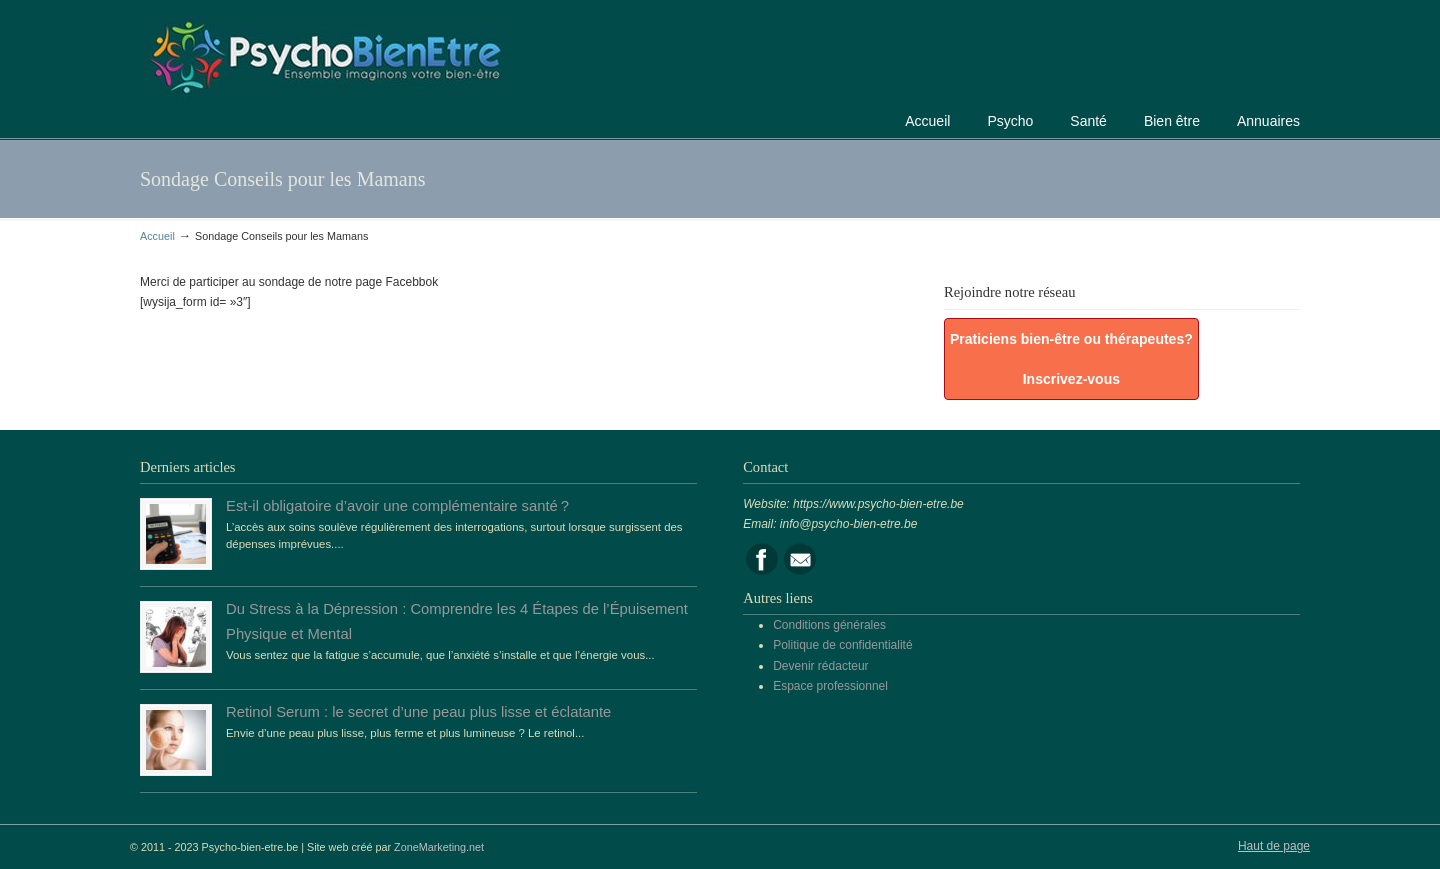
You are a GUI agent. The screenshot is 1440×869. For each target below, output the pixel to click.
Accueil (157, 236)
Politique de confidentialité (842, 645)
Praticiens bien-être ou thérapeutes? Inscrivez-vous (1071, 359)
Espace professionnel (830, 686)
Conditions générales (829, 625)
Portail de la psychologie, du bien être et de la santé (325, 54)
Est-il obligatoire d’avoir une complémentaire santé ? (397, 506)
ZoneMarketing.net (439, 847)
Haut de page (1274, 846)
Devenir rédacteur (820, 666)
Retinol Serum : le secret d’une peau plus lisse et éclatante (418, 712)
